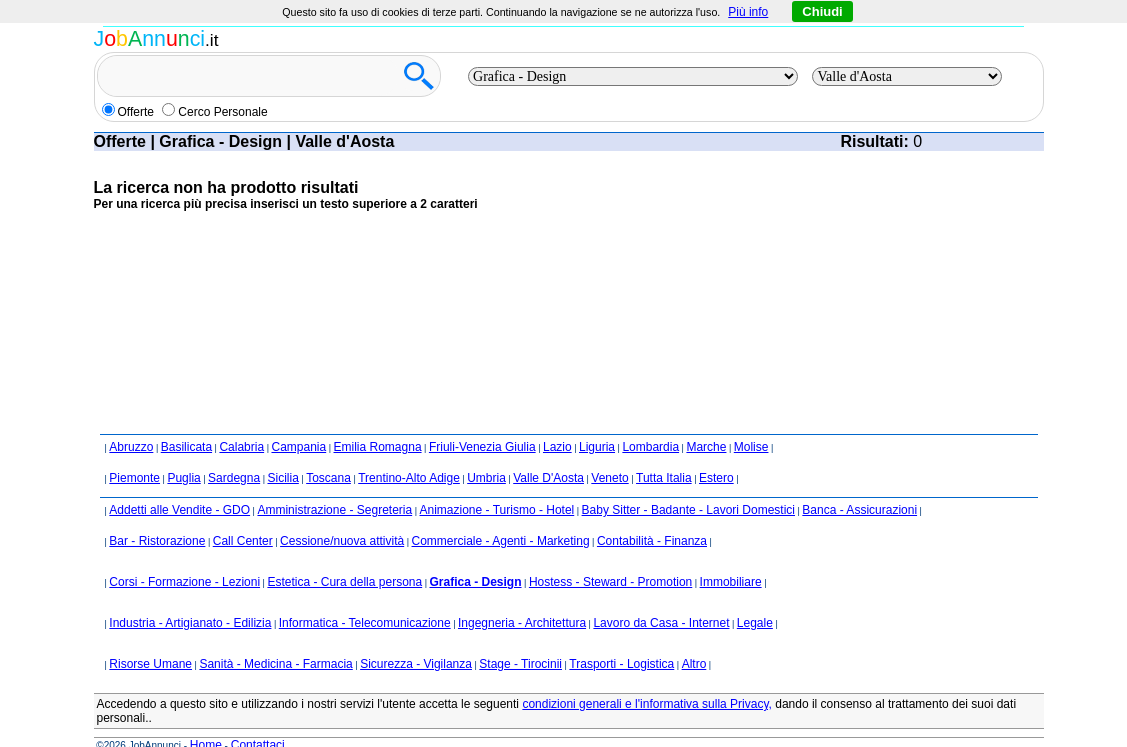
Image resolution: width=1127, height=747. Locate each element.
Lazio (557, 420)
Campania (298, 420)
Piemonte (134, 451)
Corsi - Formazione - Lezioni (184, 555)
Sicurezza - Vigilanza (416, 637)
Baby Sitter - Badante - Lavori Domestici (688, 483)
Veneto (609, 451)
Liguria (597, 420)
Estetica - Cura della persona (344, 555)
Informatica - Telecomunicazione (365, 596)
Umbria (486, 451)
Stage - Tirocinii (520, 637)
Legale (755, 596)
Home (206, 718)
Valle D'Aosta (548, 451)
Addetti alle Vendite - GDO (179, 483)
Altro (694, 637)
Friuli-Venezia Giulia (482, 420)
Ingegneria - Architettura (522, 596)
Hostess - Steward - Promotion (610, 555)
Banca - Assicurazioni (859, 483)
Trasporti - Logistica (621, 637)
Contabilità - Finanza (652, 514)
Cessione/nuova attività (342, 514)
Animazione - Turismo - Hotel (497, 483)
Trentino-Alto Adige (409, 451)
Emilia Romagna (378, 420)
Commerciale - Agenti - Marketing (501, 514)
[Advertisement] (458, 274)
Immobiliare (731, 555)
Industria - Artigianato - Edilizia (190, 596)
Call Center (243, 514)
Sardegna (234, 451)
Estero (716, 451)
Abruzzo (131, 420)
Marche (706, 420)
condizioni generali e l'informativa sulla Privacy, (647, 677)
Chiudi (822, 11)
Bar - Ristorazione (157, 514)
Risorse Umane (150, 637)
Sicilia (282, 451)
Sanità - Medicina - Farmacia (275, 637)
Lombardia (650, 420)
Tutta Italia (664, 451)
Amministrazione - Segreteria (334, 483)
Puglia (183, 451)
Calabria (241, 420)
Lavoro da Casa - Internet (661, 596)
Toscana (328, 451)
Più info (748, 12)
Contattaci (258, 718)
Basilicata (186, 420)
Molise (751, 420)
